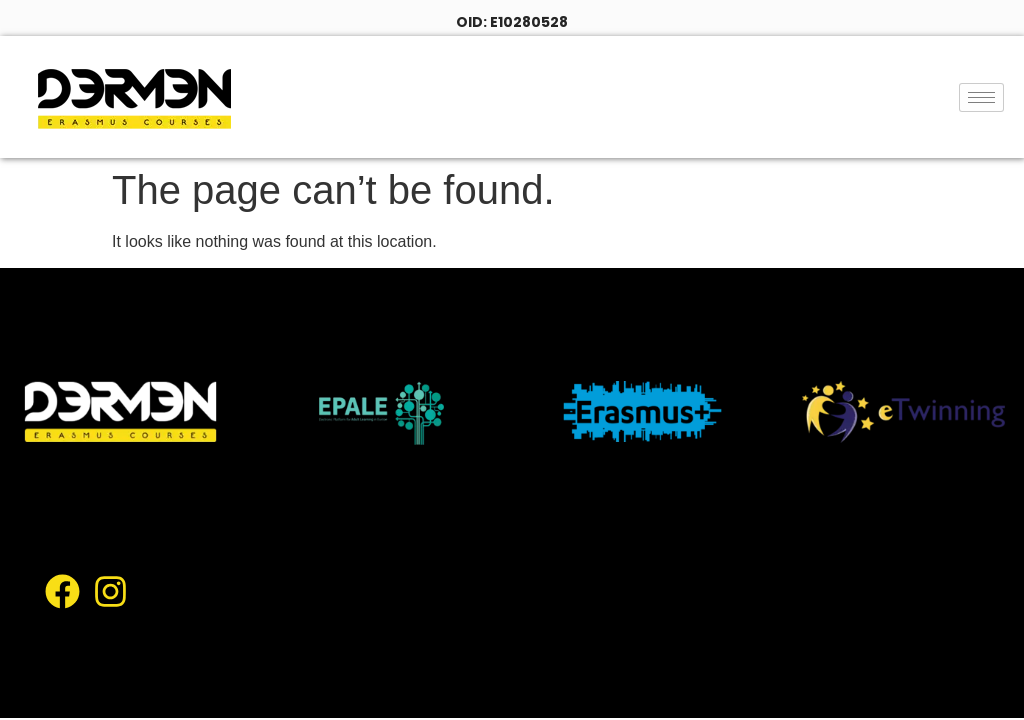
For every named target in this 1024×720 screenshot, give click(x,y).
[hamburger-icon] (981, 97)
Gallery (569, 607)
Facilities (475, 607)
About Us (558, 513)
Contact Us (486, 654)
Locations (655, 560)
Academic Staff (692, 607)
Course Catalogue (513, 560)
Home (464, 513)
